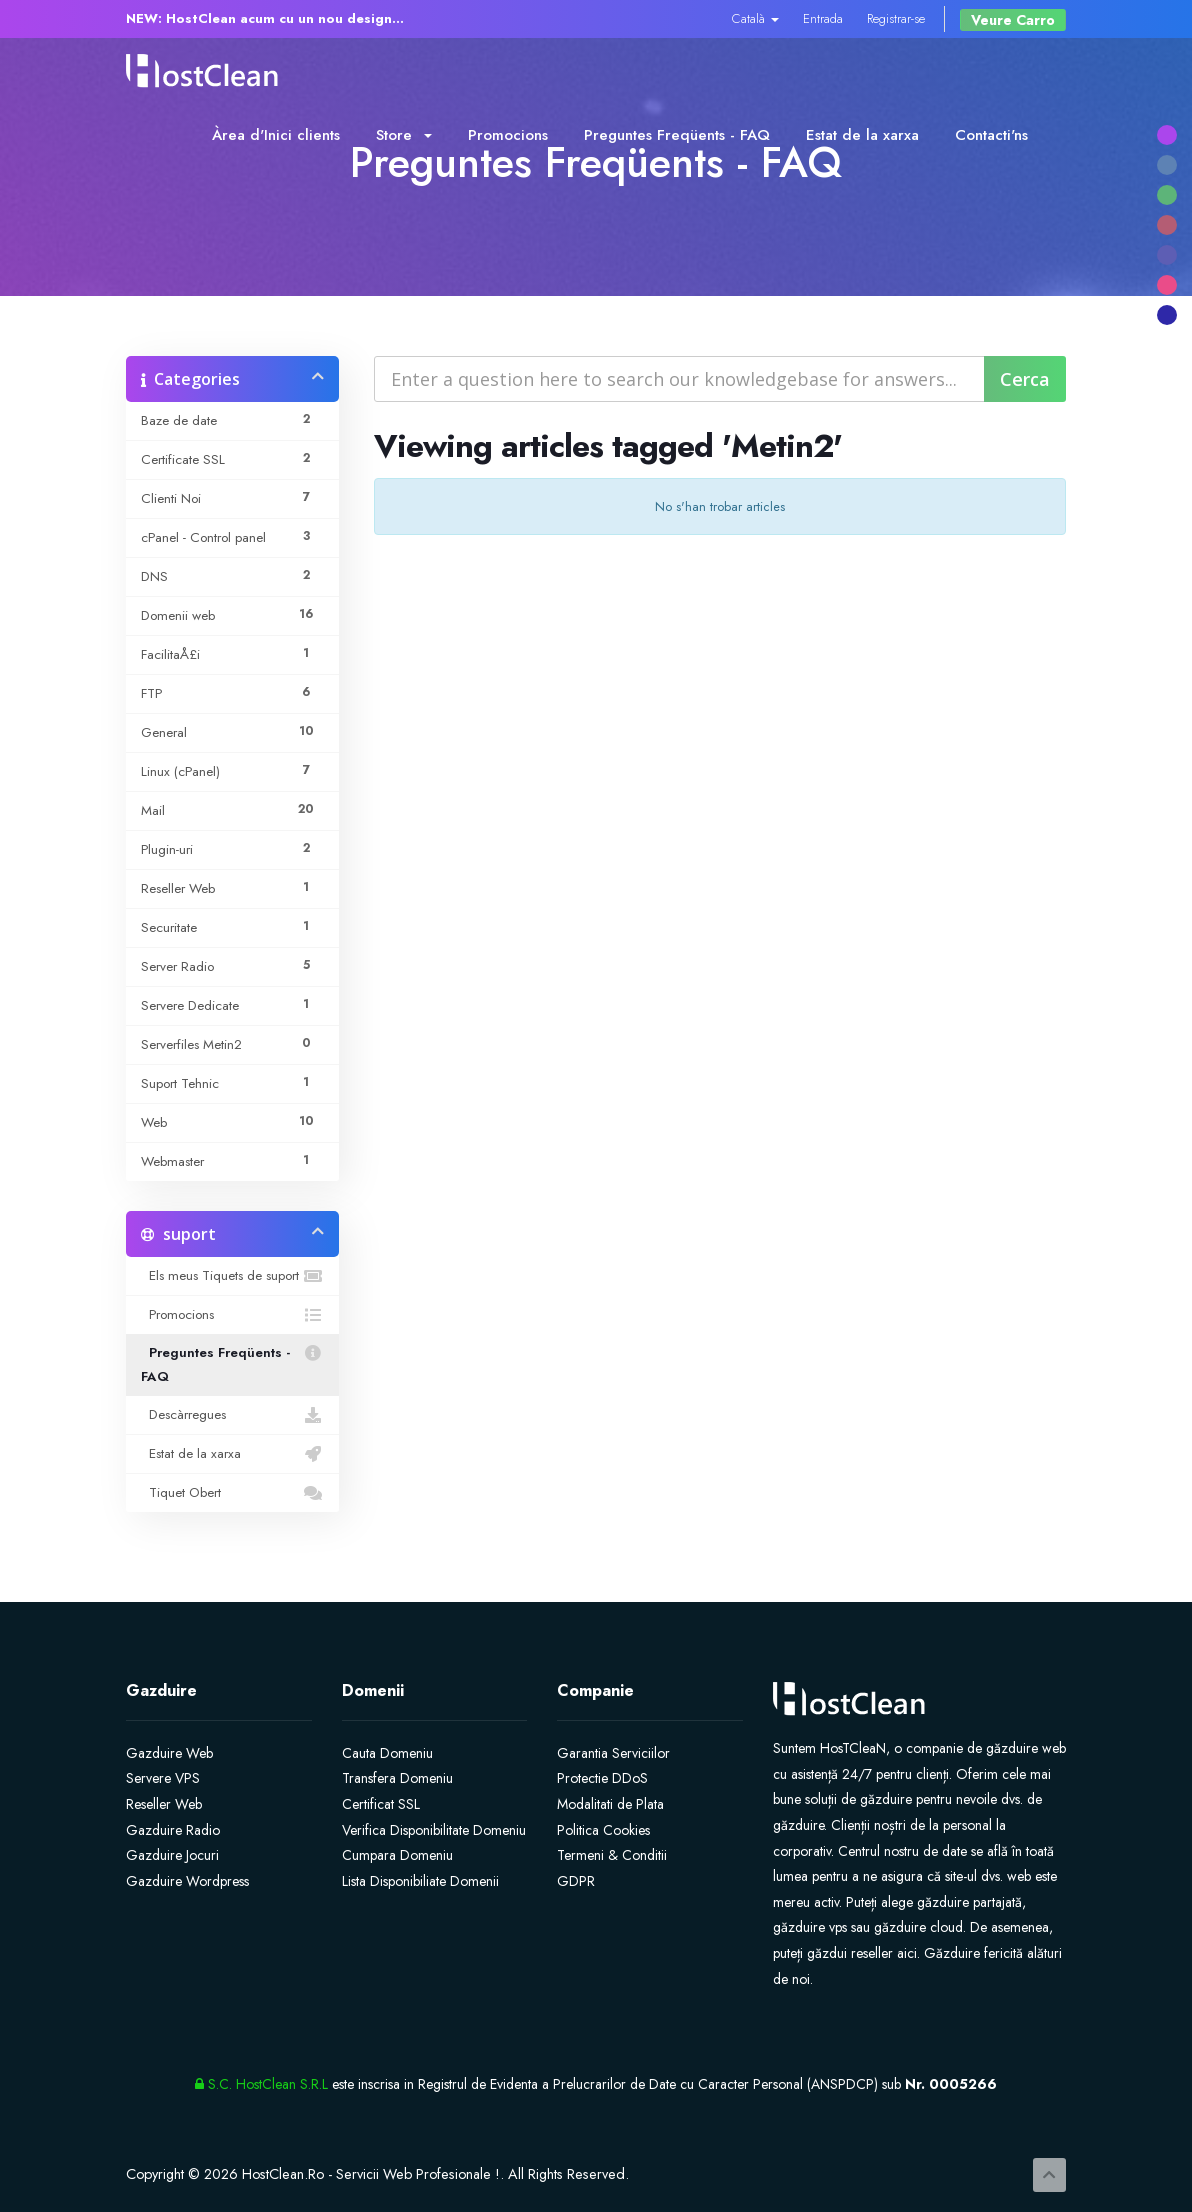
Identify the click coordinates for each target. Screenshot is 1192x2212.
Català (755, 18)
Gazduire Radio (173, 1830)
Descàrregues (232, 1415)
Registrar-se (896, 18)
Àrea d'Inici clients (276, 135)
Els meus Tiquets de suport (232, 1276)
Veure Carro (1013, 20)
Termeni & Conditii (612, 1855)
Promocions (508, 135)
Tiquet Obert (232, 1493)
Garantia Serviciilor (613, 1753)
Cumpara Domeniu (397, 1855)
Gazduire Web (169, 1753)
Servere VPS (163, 1778)
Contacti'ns (991, 135)
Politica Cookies (603, 1830)
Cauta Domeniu (387, 1753)
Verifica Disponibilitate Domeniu (434, 1830)
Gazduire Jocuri (172, 1855)
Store (404, 135)
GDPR (576, 1881)
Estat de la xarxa (862, 135)
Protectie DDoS (602, 1778)
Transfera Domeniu (397, 1778)
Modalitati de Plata (610, 1804)
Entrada (823, 18)
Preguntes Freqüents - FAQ (677, 135)
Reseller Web (164, 1804)
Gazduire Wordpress (187, 1881)
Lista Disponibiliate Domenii (420, 1881)
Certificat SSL (381, 1804)
